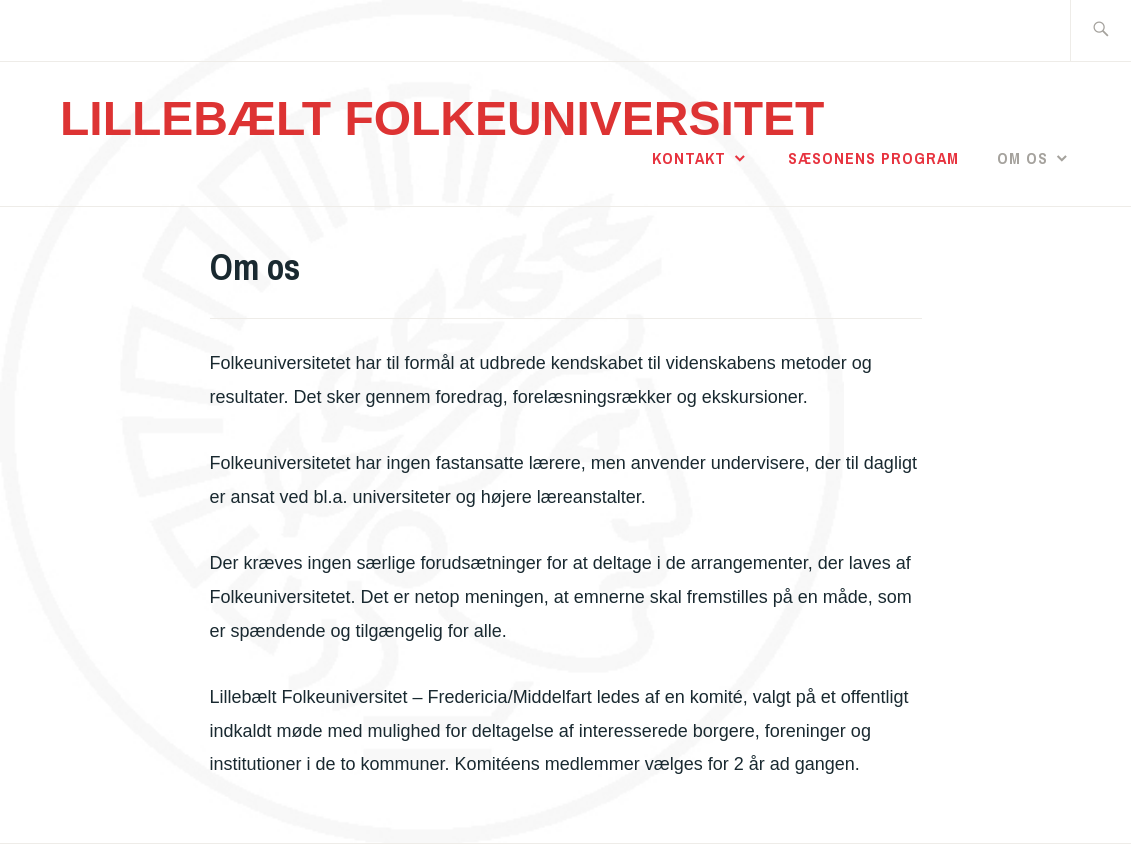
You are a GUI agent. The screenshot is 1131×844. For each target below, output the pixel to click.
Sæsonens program (873, 158)
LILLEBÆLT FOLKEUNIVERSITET (442, 118)
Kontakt (689, 158)
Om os (1022, 158)
